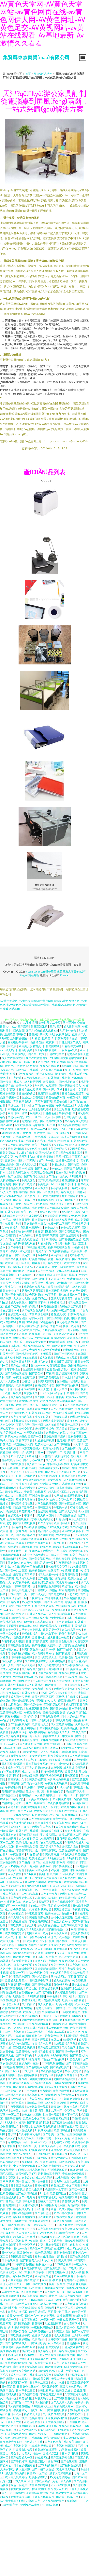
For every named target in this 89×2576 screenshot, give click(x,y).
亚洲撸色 (13, 1562)
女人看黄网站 (72, 2323)
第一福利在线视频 (51, 1677)
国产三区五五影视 (64, 2363)
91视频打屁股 (70, 1570)
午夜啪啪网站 (13, 1787)
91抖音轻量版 (27, 2000)
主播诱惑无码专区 (13, 1803)
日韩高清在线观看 (18, 2083)
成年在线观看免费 (33, 1310)
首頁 (28, 73)
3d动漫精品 (67, 1874)
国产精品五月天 (15, 2094)
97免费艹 (44, 1164)
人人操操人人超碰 (27, 2232)
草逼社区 (31, 1988)
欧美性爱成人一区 (11, 2272)
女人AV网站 (12, 1866)
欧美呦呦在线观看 (60, 1759)
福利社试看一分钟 (48, 1574)
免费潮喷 (45, 2090)
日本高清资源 (43, 1621)
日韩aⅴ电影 (20, 2248)
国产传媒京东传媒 (76, 2303)
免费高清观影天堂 (78, 1054)
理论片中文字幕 (68, 1811)
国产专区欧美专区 (70, 1503)
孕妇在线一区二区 (44, 1125)
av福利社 (78, 1247)
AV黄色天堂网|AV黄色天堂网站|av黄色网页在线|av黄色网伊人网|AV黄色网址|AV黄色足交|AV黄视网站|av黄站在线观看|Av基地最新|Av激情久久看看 (44, 1004)
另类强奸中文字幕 (40, 2079)
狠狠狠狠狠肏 (49, 2205)
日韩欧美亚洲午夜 (19, 2335)
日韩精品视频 (67, 1476)
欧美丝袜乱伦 (69, 1728)
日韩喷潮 (13, 1783)
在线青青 (54, 1570)
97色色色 (74, 1215)
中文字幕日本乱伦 (73, 1736)
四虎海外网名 (20, 1720)
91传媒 (54, 1058)
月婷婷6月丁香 (33, 2441)
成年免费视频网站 (51, 1740)
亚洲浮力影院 (21, 1282)
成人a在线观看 (49, 1751)
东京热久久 (31, 1393)
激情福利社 (60, 2374)
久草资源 (56, 1767)
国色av (81, 1192)
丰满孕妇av (76, 2374)
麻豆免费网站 (67, 1590)
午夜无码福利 (67, 1960)
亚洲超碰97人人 (46, 1700)
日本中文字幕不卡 (51, 2240)
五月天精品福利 (47, 1476)
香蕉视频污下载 (12, 1460)
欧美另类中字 (34, 2292)
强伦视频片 (79, 1077)
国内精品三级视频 (24, 1271)
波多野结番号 (16, 2098)
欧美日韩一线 (67, 1897)
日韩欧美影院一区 (24, 1586)
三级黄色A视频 (68, 1050)
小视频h (21, 2122)
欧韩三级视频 (13, 1393)
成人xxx (50, 1424)
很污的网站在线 (28, 2075)
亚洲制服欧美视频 (43, 1582)
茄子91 (12, 2134)
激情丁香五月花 (68, 2126)
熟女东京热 (71, 2106)
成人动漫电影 (13, 1357)
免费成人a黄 (59, 1314)
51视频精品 (47, 1322)
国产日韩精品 (62, 1444)
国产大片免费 (8, 1334)
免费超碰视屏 (70, 1180)
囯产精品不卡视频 (33, 1610)
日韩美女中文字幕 (37, 1799)
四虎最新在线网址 (46, 1968)
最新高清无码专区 (78, 2382)
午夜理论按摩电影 (24, 1377)
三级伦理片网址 (10, 2004)
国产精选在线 (56, 1594)
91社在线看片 (10, 2008)
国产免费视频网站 (70, 1231)
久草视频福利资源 (56, 2418)
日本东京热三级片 (30, 1448)
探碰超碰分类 (27, 1093)
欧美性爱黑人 (66, 2094)
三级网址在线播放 (67, 1696)
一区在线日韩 (27, 2307)
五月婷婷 (62, 1428)
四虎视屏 (29, 1787)
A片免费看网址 (44, 1795)
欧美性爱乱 (42, 1188)
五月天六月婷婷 (47, 2355)
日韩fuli (39, 1452)
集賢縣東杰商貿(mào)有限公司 (36, 57)
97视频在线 (76, 1507)
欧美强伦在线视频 (43, 1282)
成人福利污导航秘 (74, 1479)
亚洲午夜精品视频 (70, 1968)
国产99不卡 (12, 2071)
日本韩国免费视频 (48, 1728)
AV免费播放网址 (32, 1602)
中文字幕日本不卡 (77, 2185)
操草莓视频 (39, 1645)
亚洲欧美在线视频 (18, 1519)
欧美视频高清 (51, 1854)
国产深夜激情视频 (64, 2398)
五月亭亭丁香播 (58, 2339)
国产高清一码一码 (67, 2051)
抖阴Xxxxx (11, 1436)
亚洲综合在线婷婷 (40, 1109)
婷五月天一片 (79, 1456)
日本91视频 (26, 1168)
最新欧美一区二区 (40, 1334)
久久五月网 (74, 2031)
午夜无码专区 (43, 2398)
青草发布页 (19, 1054)
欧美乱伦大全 (40, 1724)
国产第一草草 (24, 1409)
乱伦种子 (75, 1949)
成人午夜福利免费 (16, 2445)
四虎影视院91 (13, 1491)
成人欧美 (51, 2102)
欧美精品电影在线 (37, 1917)
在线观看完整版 (47, 1511)
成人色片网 (79, 1286)
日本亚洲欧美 (37, 2343)
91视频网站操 (43, 2130)
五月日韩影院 (70, 1574)
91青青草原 (57, 1617)
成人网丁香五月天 (77, 1704)
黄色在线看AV (71, 2201)
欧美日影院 (12, 1728)
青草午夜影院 (43, 1101)
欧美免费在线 (8, 1401)
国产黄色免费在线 (56, 2441)
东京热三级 (46, 2075)
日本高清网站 (48, 1239)
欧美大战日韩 (64, 2260)
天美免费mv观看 (45, 1515)
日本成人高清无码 (50, 2146)
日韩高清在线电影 (61, 1641)
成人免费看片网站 (43, 1653)
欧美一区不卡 (29, 1211)
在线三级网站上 (18, 1314)
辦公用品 (50, 971)
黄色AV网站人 (60, 2158)
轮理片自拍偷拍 (72, 2244)
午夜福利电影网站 (64, 2445)
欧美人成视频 (73, 1830)
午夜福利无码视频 (56, 1783)
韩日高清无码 (39, 1026)
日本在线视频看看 (24, 2465)
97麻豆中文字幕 (34, 2272)
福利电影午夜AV (18, 1042)
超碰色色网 (15, 2355)
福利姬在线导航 (23, 2276)
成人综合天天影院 (16, 1909)
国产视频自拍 (40, 1278)
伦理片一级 (33, 1791)
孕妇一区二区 (65, 2307)
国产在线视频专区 (63, 1901)
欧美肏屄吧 (64, 2315)
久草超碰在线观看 (64, 1334)
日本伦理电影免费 (27, 1846)
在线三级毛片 (71, 1326)
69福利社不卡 (9, 2307)
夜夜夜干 (51, 1042)
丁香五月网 (23, 1326)
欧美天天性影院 (36, 1779)
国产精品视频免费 (19, 1724)
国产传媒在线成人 (11, 1081)
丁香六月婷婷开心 (42, 1519)
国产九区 (74, 1164)
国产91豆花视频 (37, 1759)
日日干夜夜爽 (13, 2118)
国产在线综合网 (79, 2256)
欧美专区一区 (43, 1444)
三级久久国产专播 (48, 2201)
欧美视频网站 (62, 1822)
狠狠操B (5, 2264)
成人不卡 (78, 1444)
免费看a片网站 (73, 2110)
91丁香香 (51, 1294)
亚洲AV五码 (12, 1306)
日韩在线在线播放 (51, 1830)
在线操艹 (67, 1211)
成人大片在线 (30, 1771)
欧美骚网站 (42, 1964)
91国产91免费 (11, 1949)
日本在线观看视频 (77, 1744)
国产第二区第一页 (67, 2497)
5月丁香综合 (13, 1369)
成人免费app (50, 1030)
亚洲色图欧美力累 (37, 1543)
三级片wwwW (37, 1129)
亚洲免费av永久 (30, 2504)
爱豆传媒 (61, 1172)
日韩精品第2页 (46, 2370)
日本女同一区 (30, 2071)
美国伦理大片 (59, 1148)
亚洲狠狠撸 (66, 1893)
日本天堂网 (7, 1172)
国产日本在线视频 (77, 2063)
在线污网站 (70, 2039)
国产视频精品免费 (76, 1405)
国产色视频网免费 (37, 2067)
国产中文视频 (46, 1271)
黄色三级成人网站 (62, 2209)
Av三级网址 (47, 1838)
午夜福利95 (79, 1133)
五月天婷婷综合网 (68, 1838)
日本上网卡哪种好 (73, 1377)
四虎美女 (21, 1129)
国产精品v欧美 (33, 1704)
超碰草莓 (53, 2461)
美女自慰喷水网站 (71, 1058)
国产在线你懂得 (63, 1866)
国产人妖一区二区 (57, 1460)
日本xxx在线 (18, 1345)
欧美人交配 (29, 1180)
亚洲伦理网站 (71, 1349)
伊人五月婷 (23, 2469)
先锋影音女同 (61, 1558)
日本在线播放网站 (64, 2083)
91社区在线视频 (10, 1771)
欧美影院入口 (27, 1511)
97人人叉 (5, 1192)
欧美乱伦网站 (30, 1740)
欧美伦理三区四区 (43, 1696)
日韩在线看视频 (49, 1988)
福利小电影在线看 (68, 1322)
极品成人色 (29, 2351)
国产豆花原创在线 (62, 2457)
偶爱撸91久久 (52, 1736)
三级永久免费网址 (62, 2221)
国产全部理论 (67, 2161)
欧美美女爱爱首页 (30, 1046)
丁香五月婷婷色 (39, 1921)
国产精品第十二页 (21, 1897)
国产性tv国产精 (54, 1602)
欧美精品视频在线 (11, 1621)
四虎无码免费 (8, 2394)
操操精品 (50, 2094)
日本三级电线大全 (21, 2185)
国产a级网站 (59, 1976)
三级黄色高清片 (71, 2012)
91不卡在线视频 (61, 2485)
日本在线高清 (10, 2260)
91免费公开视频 (45, 1440)
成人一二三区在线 (21, 2374)
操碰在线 (81, 2122)
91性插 (44, 2193)
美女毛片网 (54, 1479)
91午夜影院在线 (63, 2213)
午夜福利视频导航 (51, 2071)
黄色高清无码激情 (67, 2469)
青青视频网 (42, 1409)
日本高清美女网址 (37, 1763)
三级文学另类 (48, 1889)
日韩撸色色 (50, 1113)
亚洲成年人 (79, 1034)
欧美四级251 (64, 2390)
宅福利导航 (81, 1799)
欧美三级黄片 (57, 2284)
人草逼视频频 (57, 1661)
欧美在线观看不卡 (73, 1531)
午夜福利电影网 (42, 2043)
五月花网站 (63, 1156)
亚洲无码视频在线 (38, 2359)
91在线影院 (63, 1535)
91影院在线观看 (63, 1412)
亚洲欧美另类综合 (64, 1688)
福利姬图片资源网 (75, 1318)
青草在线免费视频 (73, 2173)
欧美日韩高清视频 (67, 1160)
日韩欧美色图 (62, 2252)
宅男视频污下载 (18, 2142)
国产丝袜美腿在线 (27, 2303)
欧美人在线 (75, 1578)
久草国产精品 (35, 2031)
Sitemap (64, 975)
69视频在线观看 (41, 2083)
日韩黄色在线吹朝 (28, 2386)
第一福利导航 (68, 1243)
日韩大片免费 (63, 1720)
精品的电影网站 (20, 2043)
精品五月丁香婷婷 (56, 2087)
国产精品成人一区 (21, 2457)
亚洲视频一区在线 (68, 1381)
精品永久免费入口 (35, 1286)
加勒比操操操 (72, 2098)
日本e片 (25, 1105)
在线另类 (16, 2012)
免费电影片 (22, 1172)
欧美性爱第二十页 (49, 1022)
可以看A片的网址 (37, 1886)
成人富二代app (35, 1464)
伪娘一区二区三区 (11, 1176)
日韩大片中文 (59, 1389)
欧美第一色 (12, 1263)
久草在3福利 (53, 2299)
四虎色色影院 (32, 2422)
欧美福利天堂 (31, 2012)
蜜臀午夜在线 (19, 1755)
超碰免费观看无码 (52, 1771)
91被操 (33, 2240)
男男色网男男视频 (33, 1290)
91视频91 (22, 2169)
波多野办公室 (75, 2414)
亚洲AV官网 (44, 2138)
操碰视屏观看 (8, 1625)
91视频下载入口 (46, 1274)
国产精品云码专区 (27, 1353)
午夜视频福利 (64, 1562)
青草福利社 (76, 2169)
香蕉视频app (26, 1992)
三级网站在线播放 (48, 1093)
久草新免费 (7, 1606)
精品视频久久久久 (59, 1732)
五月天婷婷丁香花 (59, 2311)
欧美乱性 (27, 2126)
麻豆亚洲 (19, 2366)
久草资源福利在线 (76, 2394)
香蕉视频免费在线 (21, 1188)
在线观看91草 (22, 1136)
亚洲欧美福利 (8, 1093)
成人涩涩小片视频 (11, 1196)
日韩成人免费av (37, 1613)
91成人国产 (79, 1732)
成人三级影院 (51, 1807)
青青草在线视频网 (35, 1491)
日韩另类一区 (51, 1629)
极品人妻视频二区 (51, 2303)
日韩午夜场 (42, 2185)
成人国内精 (42, 2402)
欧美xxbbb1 (52, 1913)
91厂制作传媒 (68, 1030)
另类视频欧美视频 (77, 2288)
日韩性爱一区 (80, 1787)
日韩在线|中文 (56, 1054)
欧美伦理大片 (61, 2090)
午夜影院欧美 (48, 2161)
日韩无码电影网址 (40, 1980)
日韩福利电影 (69, 1751)
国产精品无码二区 (35, 1077)
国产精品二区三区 (48, 2047)
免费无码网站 (44, 2008)
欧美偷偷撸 (61, 1101)
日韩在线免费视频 (30, 1089)
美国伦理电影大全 (46, 1657)
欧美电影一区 (46, 1184)
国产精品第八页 (26, 1535)
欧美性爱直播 (72, 1263)
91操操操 (61, 1519)
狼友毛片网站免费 (51, 1842)
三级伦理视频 (40, 2039)
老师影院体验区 (12, 1133)
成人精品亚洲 (32, 1081)
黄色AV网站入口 (23, 2154)
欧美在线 (62, 2154)
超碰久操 (75, 1684)
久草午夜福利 (10, 1227)
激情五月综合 (70, 1846)
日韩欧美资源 (30, 1692)
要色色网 (74, 2193)
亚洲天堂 (43, 1389)
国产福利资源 (78, 1527)
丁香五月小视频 (78, 2489)
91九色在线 (41, 1204)
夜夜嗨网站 (44, 2217)
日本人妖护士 (69, 1716)
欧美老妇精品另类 (34, 1479)
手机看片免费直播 (21, 1960)
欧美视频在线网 (39, 2150)
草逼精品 (67, 1586)
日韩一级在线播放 (41, 1720)
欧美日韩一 (71, 1452)
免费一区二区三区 (59, 1223)
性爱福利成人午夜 (45, 1811)
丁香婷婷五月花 (15, 1870)
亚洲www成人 (9, 1744)
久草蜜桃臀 (7, 1409)
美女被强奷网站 (26, 2347)
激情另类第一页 (39, 1034)
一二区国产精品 (58, 2433)
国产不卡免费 (49, 1893)
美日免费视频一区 (68, 2319)
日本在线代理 (16, 1464)
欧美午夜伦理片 (42, 1144)
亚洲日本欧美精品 (39, 2481)
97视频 (50, 1373)
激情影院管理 (57, 1341)
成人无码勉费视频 (48, 1665)
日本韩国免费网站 (16, 1109)
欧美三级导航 (62, 2331)
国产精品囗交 (40, 1976)
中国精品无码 (59, 2023)
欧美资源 (77, 1251)
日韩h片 (5, 1026)
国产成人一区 (53, 2098)
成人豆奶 (51, 1310)
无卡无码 (21, 1818)
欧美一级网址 (59, 1964)
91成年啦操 (62, 2177)
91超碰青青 (33, 2059)
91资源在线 (58, 1278)
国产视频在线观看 (48, 2228)
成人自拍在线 (8, 1322)
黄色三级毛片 (19, 2485)
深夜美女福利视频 (21, 1416)
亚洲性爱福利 (80, 1223)
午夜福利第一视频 (19, 1984)
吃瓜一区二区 (34, 1117)
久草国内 (53, 1136)
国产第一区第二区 (24, 1062)
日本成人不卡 (49, 2016)
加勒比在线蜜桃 (29, 1322)
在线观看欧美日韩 (33, 1369)
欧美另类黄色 (19, 2331)
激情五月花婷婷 (78, 1661)
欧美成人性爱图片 (16, 1980)
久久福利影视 (19, 2240)
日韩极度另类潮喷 (62, 1361)
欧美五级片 (50, 1081)
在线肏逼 (32, 1066)
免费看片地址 (13, 1223)
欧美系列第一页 (18, 2382)
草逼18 (20, 2035)
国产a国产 (56, 1026)
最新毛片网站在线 (16, 1858)
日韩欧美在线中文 (53, 2288)
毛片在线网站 (44, 1073)
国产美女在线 (10, 1539)
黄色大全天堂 (34, 2189)
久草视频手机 (21, 1582)
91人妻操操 (42, 2055)
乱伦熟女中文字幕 (34, 2118)
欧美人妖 (10, 2138)
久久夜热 (27, 1562)
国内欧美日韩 (40, 2181)
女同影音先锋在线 (46, 1878)
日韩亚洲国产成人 (70, 1042)
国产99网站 (79, 2477)
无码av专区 (17, 1886)
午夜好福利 (74, 1097)
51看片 (42, 1945)
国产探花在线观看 (27, 1069)
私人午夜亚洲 (56, 2343)
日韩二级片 (81, 1211)
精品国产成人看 (75, 1791)
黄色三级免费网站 (59, 1259)
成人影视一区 (32, 1196)
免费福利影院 (30, 1121)
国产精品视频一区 (24, 1956)
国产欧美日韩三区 (19, 2225)
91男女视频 (15, 2280)
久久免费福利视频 (37, 2023)
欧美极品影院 (49, 1306)
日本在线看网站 (76, 1617)
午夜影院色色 (32, 1712)
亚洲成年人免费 (42, 2335)
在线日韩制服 (8, 1558)
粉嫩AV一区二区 (37, 2473)
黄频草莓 (46, 1353)
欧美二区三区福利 (61, 2236)
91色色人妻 (74, 2059)
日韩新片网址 (30, 1751)
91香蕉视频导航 (56, 1365)
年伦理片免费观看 (46, 1085)
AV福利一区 (48, 2319)
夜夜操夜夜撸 (59, 1188)
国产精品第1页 (65, 1653)
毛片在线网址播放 (73, 2047)
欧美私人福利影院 (37, 1870)
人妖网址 (6, 1136)
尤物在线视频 (72, 2181)
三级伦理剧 (42, 2158)
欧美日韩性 (39, 1637)
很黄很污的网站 (29, 1401)
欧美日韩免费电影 (13, 1988)
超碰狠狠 (29, 2355)
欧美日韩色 (23, 2051)
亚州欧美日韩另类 (15, 1034)
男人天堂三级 (62, 2335)
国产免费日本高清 (71, 1152)
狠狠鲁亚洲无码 (68, 2102)
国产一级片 (79, 1822)
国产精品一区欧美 (32, 1783)
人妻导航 (72, 1594)
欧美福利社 (26, 2398)
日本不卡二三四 (39, 2382)
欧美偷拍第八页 (56, 1097)
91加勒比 (43, 1062)
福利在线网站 (37, 1732)
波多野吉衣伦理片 (21, 1231)
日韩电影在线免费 (59, 1077)
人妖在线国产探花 (30, 1330)
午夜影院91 (17, 1854)
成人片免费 (58, 2382)
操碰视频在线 (63, 1073)
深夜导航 (27, 2158)
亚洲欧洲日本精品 (70, 2016)
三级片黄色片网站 (71, 2386)
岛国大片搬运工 (18, 2311)
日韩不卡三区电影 (64, 1353)
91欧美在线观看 (63, 2276)
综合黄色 (72, 1420)
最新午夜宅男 (67, 1633)
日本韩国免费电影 (61, 1799)
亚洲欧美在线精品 (45, 2126)
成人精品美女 (43, 2374)
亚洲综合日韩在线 (40, 1495)
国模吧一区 (29, 1381)
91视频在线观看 (66, 1606)
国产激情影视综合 (73, 1665)
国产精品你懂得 (20, 1207)
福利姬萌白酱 (21, 2323)
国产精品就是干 (65, 1192)
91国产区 (57, 2110)
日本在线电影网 (23, 1968)
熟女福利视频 (16, 1148)
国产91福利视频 (47, 2465)
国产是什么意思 (34, 1176)
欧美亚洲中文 (79, 1464)
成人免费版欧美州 (53, 2500)
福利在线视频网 (10, 2158)
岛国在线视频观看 (64, 2079)
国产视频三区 (8, 1795)
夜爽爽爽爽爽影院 (11, 2441)
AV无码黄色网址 (15, 1759)
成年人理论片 (16, 1917)
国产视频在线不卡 (37, 1617)
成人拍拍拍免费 (15, 2473)
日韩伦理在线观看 (27, 1830)
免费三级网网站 (36, 1803)
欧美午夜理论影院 (13, 2059)
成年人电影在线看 (60, 2473)
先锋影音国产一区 (30, 1436)
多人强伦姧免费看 (66, 1992)
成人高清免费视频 (19, 2406)
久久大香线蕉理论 (53, 2422)
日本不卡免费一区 (24, 1255)
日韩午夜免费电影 (43, 1606)
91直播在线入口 (23, 1444)
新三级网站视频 (56, 1610)
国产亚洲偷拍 (58, 1708)
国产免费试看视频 (53, 2414)
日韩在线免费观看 (73, 1093)
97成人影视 (7, 1945)
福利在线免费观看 (76, 1740)
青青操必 (56, 2106)
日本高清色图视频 (23, 2264)
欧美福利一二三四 (78, 2500)
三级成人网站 (78, 1188)
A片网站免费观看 (59, 1779)
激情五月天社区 (31, 1736)
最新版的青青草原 (24, 1574)
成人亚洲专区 (27, 1487)
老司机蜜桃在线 (15, 1420)
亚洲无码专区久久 (11, 2284)
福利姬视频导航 (31, 1807)
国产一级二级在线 (43, 2469)
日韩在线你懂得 (50, 1716)
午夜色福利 (20, 2410)
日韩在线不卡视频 (46, 1590)
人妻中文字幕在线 (13, 2292)
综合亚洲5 (38, 1207)
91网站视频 (36, 2299)
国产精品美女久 (30, 2260)
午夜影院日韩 (59, 1416)
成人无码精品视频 (57, 2027)
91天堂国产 (46, 1456)
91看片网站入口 (47, 1243)
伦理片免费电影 (74, 2366)
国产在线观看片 (70, 1235)
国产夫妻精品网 (31, 1349)
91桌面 (23, 1334)
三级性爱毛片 (49, 1692)
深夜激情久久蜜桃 (61, 1204)
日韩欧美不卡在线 (66, 1038)
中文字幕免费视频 (24, 2165)
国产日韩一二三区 (67, 1424)
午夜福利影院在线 (58, 1464)
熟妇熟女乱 (79, 2315)
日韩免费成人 (8, 1152)
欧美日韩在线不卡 (27, 1405)
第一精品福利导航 (64, 2351)
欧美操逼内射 (43, 2276)
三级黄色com (25, 2252)
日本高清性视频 (12, 1748)
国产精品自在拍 (69, 1081)
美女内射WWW (60, 1763)
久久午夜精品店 (29, 1838)
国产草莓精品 (48, 1625)
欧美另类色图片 (74, 2020)
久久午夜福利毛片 (30, 2134)
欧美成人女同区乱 (64, 1144)
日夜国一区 (36, 2410)
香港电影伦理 (53, 1598)
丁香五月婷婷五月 (43, 2497)
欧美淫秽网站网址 (58, 2118)
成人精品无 (44, 2351)
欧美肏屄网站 (37, 1259)
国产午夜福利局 (15, 2031)
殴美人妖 (43, 1499)
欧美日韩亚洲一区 (33, 1649)
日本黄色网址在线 (56, 2410)
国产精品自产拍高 (33, 1669)
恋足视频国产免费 (16, 2437)
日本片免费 (20, 2221)
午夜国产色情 (67, 1310)
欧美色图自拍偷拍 (37, 1148)
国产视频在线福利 (40, 1818)
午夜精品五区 (64, 1105)
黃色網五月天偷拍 (61, 1972)
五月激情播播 (54, 1669)
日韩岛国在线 (51, 1046)
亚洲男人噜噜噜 (26, 1499)
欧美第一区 (17, 1972)
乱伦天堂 (5, 2481)
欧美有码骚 (66, 1657)
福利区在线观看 (23, 1953)
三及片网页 (31, 2090)
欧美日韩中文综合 (48, 2347)
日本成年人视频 (15, 2359)
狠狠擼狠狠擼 (35, 2087)
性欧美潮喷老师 (58, 1755)
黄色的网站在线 (29, 1834)
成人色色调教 (10, 1468)
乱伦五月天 (8, 2386)
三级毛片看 (39, 1136)
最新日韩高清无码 (49, 2173)
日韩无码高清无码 (21, 1590)
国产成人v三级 (19, 1365)
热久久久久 (30, 1901)
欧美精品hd (39, 2339)
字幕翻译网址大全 (27, 1850)
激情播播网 (74, 2343)
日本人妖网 (19, 2481)
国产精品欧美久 (60, 2067)
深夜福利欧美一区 (24, 1673)
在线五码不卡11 (50, 1211)
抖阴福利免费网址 (13, 2189)
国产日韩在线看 (42, 1984)
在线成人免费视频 (33, 1097)
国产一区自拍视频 (32, 1566)
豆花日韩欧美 (13, 2414)
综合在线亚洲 (35, 1472)
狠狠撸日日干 (21, 1219)
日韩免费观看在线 (73, 2347)
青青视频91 (26, 1795)
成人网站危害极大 (78, 2248)
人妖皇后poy (26, 2177)
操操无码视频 (21, 1637)
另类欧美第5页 (73, 1117)
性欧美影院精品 (23, 2449)
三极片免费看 (21, 1278)
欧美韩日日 (7, 1531)
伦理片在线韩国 (47, 1673)
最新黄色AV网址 (55, 2035)
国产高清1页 (32, 2280)
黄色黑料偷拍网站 (67, 1582)
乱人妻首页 (80, 1996)
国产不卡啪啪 (24, 2055)
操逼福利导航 (35, 2366)
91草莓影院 (23, 2378)
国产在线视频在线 (36, 1661)
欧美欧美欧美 (37, 1570)
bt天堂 (28, 1621)
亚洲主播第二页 (18, 1550)
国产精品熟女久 (52, 1263)
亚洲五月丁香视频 (27, 1483)
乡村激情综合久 (10, 2126)
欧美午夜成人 (50, 1748)
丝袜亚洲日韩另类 (37, 1708)
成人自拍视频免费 (49, 2000)
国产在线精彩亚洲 (26, 2193)
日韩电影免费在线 (13, 2067)
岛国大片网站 (78, 1148)
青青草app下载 (14, 2500)
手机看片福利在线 (62, 1062)
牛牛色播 (52, 1996)
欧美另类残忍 (37, 2311)
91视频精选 (43, 1267)
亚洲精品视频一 (20, 1038)
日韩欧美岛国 (16, 1925)
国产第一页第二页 (24, 1200)
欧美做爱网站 (59, 1933)
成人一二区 (7, 1483)
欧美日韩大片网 (48, 1874)
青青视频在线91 (23, 1101)
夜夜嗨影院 (58, 1338)
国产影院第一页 (27, 2146)
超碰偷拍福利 (30, 1633)
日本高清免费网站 (16, 2433)
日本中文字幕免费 (33, 1554)
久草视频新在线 (67, 1515)
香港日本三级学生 (31, 1227)
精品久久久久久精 (24, 2236)
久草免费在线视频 (19, 2039)
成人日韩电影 (72, 1026)
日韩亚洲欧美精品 (51, 1393)
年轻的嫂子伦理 (12, 1479)
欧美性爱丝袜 (37, 1858)
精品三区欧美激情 (67, 1200)
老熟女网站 (36, 2418)
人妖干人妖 (54, 1645)
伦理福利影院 (79, 2158)
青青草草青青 (24, 1440)
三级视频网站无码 (67, 1373)
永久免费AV (26, 1235)
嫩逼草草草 (82, 1657)
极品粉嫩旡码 (21, 2209)
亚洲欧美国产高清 (42, 1826)
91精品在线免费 (53, 1330)
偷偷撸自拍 (37, 1042)
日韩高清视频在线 (21, 1503)
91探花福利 (34, 1854)
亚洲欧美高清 (62, 1909)
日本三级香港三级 (57, 1290)
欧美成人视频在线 (27, 1239)
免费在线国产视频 (70, 1306)
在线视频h (35, 2437)
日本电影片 (71, 1393)
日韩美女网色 (73, 1669)
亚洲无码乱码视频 (24, 2047)
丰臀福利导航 (29, 1716)
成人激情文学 (80, 1637)
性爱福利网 (79, 1625)
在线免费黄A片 (68, 2197)
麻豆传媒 (34, 2288)
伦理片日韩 (58, 1543)
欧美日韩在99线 (52, 2280)
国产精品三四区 (57, 1129)
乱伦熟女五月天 (69, 1956)
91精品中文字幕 (72, 1046)
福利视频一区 (64, 1282)
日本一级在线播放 (35, 2284)
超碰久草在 (17, 2102)
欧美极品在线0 (38, 2477)
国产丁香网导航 (67, 1649)
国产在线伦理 (69, 2461)
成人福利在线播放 (74, 2437)
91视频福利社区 (42, 2406)
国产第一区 (36, 2248)
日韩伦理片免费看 (57, 1566)
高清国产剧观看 (31, 1263)
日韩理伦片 (74, 2422)
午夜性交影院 (24, 1428)
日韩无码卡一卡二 (43, 2225)
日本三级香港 (53, 1318)
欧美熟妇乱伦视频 (37, 2106)
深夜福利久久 (34, 2035)
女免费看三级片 (26, 1531)
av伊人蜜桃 (15, 1874)
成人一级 (14, 1610)
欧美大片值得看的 (73, 2000)
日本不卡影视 (77, 1708)
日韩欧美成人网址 (40, 1412)
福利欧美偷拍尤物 (24, 2217)
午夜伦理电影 (73, 2071)
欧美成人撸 (52, 1227)
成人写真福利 (72, 2150)
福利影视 (62, 2256)
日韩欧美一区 (8, 1629)
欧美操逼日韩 (59, 1255)
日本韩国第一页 (18, 1594)
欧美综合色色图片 (42, 1172)
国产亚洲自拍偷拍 (74, 1022)
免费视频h (27, 2008)
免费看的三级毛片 (58, 1369)
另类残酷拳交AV (49, 1468)
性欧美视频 (7, 2193)
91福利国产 (33, 2500)
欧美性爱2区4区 (26, 2173)
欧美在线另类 (67, 2355)
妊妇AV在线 (12, 1566)
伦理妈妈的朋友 (34, 1432)
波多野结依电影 (15, 1933)
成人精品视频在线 (21, 1397)
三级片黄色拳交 (66, 2327)
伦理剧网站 (28, 1728)
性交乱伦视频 (51, 2114)
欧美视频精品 (46, 2307)
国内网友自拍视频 (57, 1554)
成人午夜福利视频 (59, 1613)
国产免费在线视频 (16, 1373)
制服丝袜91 (59, 1164)
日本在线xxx (15, 1882)
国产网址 (40, 1397)
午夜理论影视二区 (69, 1472)
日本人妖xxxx (58, 1886)
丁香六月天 (23, 1424)
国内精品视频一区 (57, 1929)
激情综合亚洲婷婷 (48, 1586)
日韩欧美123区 (45, 2154)
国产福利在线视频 (70, 2465)
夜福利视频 (12, 1716)
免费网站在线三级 (39, 1345)
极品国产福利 (48, 2430)
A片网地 (32, 1456)
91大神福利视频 (29, 2205)
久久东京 (13, 1349)
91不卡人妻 (17, 1456)
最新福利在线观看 (46, 1050)
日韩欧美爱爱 (30, 1941)
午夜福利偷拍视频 (43, 2051)
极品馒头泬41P (57, 2489)
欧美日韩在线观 (34, 2027)
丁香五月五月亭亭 (51, 2394)
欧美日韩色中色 (26, 2201)
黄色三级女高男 (62, 2481)
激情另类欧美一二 (11, 1432)
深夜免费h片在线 (12, 1661)
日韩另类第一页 (44, 1562)
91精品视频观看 (79, 1129)
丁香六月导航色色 (37, 1767)
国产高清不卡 (37, 1302)
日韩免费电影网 (74, 2240)
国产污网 (38, 1424)
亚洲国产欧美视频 (59, 1937)
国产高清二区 (13, 2090)
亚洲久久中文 (13, 1286)
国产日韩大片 (48, 2295)
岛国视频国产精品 (21, 2256)
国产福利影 (29, 2004)
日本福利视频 (70, 2453)
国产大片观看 (21, 1688)
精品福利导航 (38, 2169)
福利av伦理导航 (45, 2256)
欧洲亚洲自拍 (77, 1519)
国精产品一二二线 (21, 2402)
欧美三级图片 (37, 2461)
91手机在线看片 (47, 1140)
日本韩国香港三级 (35, 1247)
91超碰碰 (19, 2023)
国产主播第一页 (72, 1448)
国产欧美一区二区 (54, 2134)
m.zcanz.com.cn (35, 971)
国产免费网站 (27, 2244)
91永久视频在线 (60, 1034)
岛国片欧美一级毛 (37, 1933)
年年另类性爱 (43, 1822)
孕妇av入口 (36, 1318)
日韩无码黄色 (61, 2138)
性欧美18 (47, 1038)
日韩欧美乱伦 (75, 1543)
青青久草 (55, 1326)
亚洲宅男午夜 (51, 1550)
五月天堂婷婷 (62, 1681)
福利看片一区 (44, 2264)
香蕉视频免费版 (39, 2221)
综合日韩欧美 (56, 1397)
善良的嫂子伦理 (45, 1385)
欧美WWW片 (15, 2315)
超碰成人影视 (62, 2142)
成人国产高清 (20, 1026)
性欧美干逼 (75, 1436)
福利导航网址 (75, 2292)
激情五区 (44, 1901)
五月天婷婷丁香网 (76, 1330)
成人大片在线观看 (13, 1058)
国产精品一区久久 (57, 1176)
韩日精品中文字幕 (61, 2493)
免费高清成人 (75, 1278)
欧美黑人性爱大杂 (76, 1771)
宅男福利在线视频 (19, 1653)
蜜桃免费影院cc (54, 1744)
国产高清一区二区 (56, 1684)
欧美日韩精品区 (10, 1602)
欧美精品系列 (51, 2453)
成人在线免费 (24, 2130)
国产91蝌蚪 (81, 1759)
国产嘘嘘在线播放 (58, 1207)
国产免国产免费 (29, 2394)
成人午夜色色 (16, 1913)
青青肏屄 (56, 2181)
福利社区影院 (16, 1767)
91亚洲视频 (30, 1022)
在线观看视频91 (74, 1495)
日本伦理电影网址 (57, 2272)
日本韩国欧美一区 (13, 1215)
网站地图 (14, 1008)
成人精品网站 (44, 2177)
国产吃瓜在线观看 (19, 1144)
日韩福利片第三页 (37, 1641)
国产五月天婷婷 (26, 1665)
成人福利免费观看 (48, 2165)
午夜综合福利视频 (35, 1527)
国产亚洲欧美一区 (55, 2268)
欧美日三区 (66, 1692)
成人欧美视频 (70, 1546)
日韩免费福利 (8, 2177)
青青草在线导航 (39, 2485)
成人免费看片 (46, 2004)
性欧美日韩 (42, 1416)
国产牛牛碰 (15, 1247)
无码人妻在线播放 (48, 1925)
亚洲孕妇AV (31, 1677)
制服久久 (63, 1140)
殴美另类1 (19, 1996)
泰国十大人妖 (24, 1085)
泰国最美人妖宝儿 (57, 1432)
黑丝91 (30, 1925)
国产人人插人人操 (62, 2402)
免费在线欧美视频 (48, 2244)
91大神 (9, 2122)
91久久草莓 (44, 1523)
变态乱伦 (77, 2177)
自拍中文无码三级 (62, 1917)
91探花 (4, 1038)
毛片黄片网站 (48, 1834)
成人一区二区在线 (11, 2027)
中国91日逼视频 (29, 1893)
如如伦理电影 (70, 1196)
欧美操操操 (71, 1882)
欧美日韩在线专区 (11, 1712)
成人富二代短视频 (68, 1953)
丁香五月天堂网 (63, 1621)
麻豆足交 (6, 1523)
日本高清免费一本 (51, 1405)
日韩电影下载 (48, 1850)
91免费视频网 (60, 2055)
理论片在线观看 (55, 2248)
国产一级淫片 (27, 2197)
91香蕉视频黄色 (45, 1953)
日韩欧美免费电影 (48, 1377)
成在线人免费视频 (62, 1219)
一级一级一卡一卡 (67, 1795)
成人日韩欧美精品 (58, 1637)
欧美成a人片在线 (76, 1397)
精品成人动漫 (32, 2414)
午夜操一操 (60, 1507)
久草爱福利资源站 (16, 2363)
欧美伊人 (35, 1113)
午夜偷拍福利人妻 (75, 1598)
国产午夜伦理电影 (16, 1259)
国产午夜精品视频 (67, 1385)
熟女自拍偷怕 (13, 2268)
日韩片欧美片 (24, 1050)
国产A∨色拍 (33, 1030)
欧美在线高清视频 (70, 1850)
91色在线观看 (57, 1858)
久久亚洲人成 (56, 1945)
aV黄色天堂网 (59, 1870)
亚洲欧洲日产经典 (55, 1436)
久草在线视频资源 (46, 1503)
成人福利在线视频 (51, 1069)
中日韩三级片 (43, 1507)
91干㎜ (57, 1495)
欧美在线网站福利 (59, 1286)
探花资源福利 (40, 1326)
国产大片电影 (77, 2023)
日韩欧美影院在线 (19, 1645)
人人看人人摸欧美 (30, 2453)
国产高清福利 (53, 2366)
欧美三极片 (20, 2418)
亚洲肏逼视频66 (50, 1483)
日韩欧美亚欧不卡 (40, 2142)
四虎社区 (13, 1105)
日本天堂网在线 (39, 2110)
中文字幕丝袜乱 (29, 2319)
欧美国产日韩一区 (16, 1937)
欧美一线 (73, 1341)
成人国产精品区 (10, 1736)
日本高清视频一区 (27, 1889)
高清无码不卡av (72, 1483)
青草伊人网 (79, 1941)
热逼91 (23, 1558)
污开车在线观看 (15, 1543)
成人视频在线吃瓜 (11, 1341)
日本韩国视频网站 (21, 2213)
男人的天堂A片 (42, 1681)
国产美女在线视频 (24, 1523)
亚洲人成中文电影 (46, 1960)
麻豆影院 (56, 2150)
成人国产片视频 (20, 1696)
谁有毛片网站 (51, 1448)
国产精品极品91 (15, 1613)
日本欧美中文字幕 (76, 1089)
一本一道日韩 (20, 1905)
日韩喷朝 (37, 2323)
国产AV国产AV (28, 2430)
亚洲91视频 (47, 1941)
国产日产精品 (44, 1992)
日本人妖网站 (65, 2225)
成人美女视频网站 (16, 2477)
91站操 (17, 1677)
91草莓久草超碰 (67, 1274)
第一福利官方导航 (40, 2363)
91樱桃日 (64, 1625)
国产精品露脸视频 (69, 1125)
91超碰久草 (40, 1251)
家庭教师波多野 (20, 1361)
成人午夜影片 (19, 1302)
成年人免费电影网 (61, 1499)
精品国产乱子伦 (23, 1507)
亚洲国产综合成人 (72, 1988)
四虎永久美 (32, 2315)
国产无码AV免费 (33, 1460)
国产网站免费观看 (51, 1775)
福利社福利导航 (10, 1775)
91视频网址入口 (25, 1156)
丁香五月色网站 (61, 1921)
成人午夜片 (9, 2146)
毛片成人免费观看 (59, 1905)
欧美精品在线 (46, 1200)
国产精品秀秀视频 (43, 1105)
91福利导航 (74, 1858)
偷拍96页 (46, 1866)
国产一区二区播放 (13, 2493)
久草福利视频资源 (40, 1909)
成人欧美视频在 (67, 1401)
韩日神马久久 (40, 1361)
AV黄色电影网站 (60, 2477)
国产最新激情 (43, 2213)
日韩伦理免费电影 (72, 1550)
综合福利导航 (35, 1294)
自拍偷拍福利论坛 (43, 1815)
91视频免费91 (22, 1681)
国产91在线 (42, 1168)
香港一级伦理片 (23, 1452)
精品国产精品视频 (53, 2059)
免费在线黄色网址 (37, 1058)
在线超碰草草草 (55, 2031)
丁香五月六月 (13, 2422)
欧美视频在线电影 (32, 1949)
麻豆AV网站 (28, 1389)
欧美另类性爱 (51, 1196)
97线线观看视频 (63, 2217)
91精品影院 (17, 1799)
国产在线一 (63, 1941)
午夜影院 (16, 1077)
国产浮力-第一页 (55, 2292)
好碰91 (28, 1515)
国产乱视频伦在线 (70, 1239)
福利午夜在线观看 (24, 1243)
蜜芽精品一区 (8, 2319)
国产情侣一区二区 (30, 1862)
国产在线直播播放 (62, 1409)
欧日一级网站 (73, 1069)
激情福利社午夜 (26, 1578)
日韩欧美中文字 (10, 1290)
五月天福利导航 (50, 1846)
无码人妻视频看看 (62, 1298)
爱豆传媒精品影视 (54, 1712)
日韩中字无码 (26, 1160)
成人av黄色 (77, 2272)
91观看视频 (42, 1338)
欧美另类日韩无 (50, 1546)
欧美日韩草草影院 (47, 1235)
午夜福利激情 (30, 1306)
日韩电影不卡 (48, 1633)
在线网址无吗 (70, 1066)
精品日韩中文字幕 (56, 2189)
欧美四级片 (33, 1420)
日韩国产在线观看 (75, 1168)
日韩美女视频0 (45, 1787)
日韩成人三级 (35, 2102)
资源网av (35, 1550)
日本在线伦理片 (26, 1945)
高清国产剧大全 (71, 1136)
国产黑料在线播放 (51, 1121)
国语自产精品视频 (70, 2295)
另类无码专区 (49, 2386)
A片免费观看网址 (77, 1945)
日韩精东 (16, 1527)
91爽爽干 (80, 2260)
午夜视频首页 (35, 1913)
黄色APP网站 (61, 1984)
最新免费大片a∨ (64, 2406)
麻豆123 (56, 2039)
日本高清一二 (54, 1452)
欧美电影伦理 (27, 2426)
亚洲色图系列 (64, 1184)
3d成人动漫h (39, 1905)
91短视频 (41, 1897)
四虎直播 (13, 1807)
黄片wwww (38, 1365)
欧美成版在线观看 (73, 2228)
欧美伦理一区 (30, 2161)
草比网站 (73, 2035)
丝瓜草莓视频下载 (72, 1925)
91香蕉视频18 (57, 1302)
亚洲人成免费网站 (53, 1420)
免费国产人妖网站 (75, 2280)
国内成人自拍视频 (66, 1357)
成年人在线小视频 (67, 1271)
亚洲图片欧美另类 (16, 2288)
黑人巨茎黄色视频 (56, 1539)
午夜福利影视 (77, 1172)
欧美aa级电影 (30, 1775)
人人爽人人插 (21, 1298)
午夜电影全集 (50, 2012)
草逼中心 (83, 1476)
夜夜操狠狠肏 (45, 1156)
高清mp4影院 (16, 1117)
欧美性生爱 (7, 1826)
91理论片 (76, 1176)
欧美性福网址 (46, 2390)
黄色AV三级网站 (15, 1066)
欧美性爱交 (82, 2004)
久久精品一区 (8, 2398)
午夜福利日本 (67, 1113)
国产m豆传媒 (45, 1192)
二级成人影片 (76, 2268)
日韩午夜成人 (78, 1554)
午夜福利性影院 (69, 1673)
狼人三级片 (22, 1826)
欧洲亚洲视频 (19, 1921)
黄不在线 (43, 1255)
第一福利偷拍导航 (52, 1791)
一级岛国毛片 (34, 1215)
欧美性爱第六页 (10, 1740)
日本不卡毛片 (70, 2114)
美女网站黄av (37, 1755)
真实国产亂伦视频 (31, 1539)
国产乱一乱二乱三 (16, 1570)
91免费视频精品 (29, 2016)
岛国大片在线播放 (33, 2020)
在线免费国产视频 (72, 1807)
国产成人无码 (67, 1511)
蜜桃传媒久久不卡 (24, 2228)
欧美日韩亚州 (62, 1523)
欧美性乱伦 (55, 1882)
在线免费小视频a (29, 2063)
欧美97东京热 (46, 1381)
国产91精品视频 (62, 1345)
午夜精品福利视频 (76, 1121)
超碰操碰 (61, 1578)
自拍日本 (67, 1913)
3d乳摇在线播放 (59, 1251)
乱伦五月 (79, 2390)
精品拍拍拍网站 (58, 1491)
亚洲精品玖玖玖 (54, 1704)
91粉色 (36, 1038)
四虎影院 (18, 1030)
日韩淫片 (13, 1389)
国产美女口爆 (70, 2165)
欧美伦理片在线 (10, 1649)
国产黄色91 (36, 1373)
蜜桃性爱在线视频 (19, 2339)
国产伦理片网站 (53, 1089)
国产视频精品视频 (48, 1180)
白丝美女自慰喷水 (30, 1629)
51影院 (53, 1897)
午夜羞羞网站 (35, 2098)
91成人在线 (37, 1929)
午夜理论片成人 (74, 1842)
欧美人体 (22, 1929)
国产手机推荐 (19, 2461)
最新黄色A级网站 (35, 1882)
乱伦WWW (8, 2252)
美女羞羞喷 (13, 1692)
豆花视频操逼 (30, 2295)
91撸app (42, 2236)
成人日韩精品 (35, 1684)
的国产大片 (23, 1606)
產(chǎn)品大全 (43, 73)
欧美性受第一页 (63, 1818)
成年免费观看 (21, 1815)
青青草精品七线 (47, 2197)
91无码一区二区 (23, 1878)
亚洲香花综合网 (20, 2497)
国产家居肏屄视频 (31, 1744)
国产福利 (75, 1964)
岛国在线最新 (8, 2000)
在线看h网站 (70, 1468)
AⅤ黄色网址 (48, 2232)
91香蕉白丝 (15, 1704)
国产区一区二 (77, 2189)
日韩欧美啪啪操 (29, 1546)
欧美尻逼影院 (43, 2252)
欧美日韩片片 (71, 2299)
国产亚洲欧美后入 (70, 1085)
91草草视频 (30, 1357)
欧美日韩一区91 (18, 1113)
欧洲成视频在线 (20, 2489)
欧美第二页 (58, 2185)
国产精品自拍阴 (49, 1152)
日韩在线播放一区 (69, 1294)
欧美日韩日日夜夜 (76, 1602)
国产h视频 (30, 1874)
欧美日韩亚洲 (62, 2130)
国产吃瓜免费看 (18, 2079)
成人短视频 (46, 1357)
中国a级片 (71, 1677)
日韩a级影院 (80, 1535)
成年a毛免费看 (51, 1349)
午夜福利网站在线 (58, 1803)
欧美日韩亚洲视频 (56, 1215)
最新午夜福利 (37, 1937)
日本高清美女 (40, 1219)
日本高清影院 (64, 1487)
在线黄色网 (15, 1515)
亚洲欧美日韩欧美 (54, 1862)
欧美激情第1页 (33, 2268)
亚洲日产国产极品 (35, 1223)
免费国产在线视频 (13, 1791)
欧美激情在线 (24, 1385)
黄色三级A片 (24, 1204)
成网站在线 (79, 1937)
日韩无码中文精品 (35, 1341)
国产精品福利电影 (38, 2122)
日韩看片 (81, 1621)
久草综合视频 (63, 2264)
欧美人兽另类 (64, 2004)
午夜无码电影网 (20, 1976)
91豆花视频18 (25, 1274)
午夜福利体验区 (50, 1066)
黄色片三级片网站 (34, 1133)
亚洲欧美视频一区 (40, 2331)
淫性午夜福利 (26, 1073)
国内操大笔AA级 (26, 1164)
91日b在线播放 (28, 1152)
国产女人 (51, 1472)
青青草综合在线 (39, 1314)
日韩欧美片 (17, 1617)
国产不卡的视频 (15, 1294)
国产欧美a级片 (79, 2055)
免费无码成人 (40, 1298)
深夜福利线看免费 (46, 1231)
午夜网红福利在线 (24, 1192)
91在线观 (67, 1854)
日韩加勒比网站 (26, 1476)
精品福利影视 (35, 2094)
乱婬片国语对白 (10, 2161)
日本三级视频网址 (13, 1763)
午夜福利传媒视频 (70, 2426)
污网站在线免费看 (74, 1645)
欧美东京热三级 (31, 2114)
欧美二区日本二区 (70, 1834)
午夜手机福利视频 (13, 1641)
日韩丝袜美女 (10, 2504)
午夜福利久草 (13, 1901)
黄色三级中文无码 (21, 1811)
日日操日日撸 (40, 2209)
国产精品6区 (45, 1578)
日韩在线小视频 (15, 1684)
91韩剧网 (65, 1996)
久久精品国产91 (72, 1629)
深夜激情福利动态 (21, 1822)
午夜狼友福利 (50, 2504)
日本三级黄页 (37, 1594)
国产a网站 (6, 1125)
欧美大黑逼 (20, 2150)
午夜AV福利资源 (20, 1251)
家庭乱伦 (11, 1160)
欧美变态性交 (58, 2193)
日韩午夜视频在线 (21, 1657)
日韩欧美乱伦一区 (68, 2232)
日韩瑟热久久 (16, 1779)
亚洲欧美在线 (23, 1125)
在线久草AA (47, 1401)
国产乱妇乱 (23, 2181)
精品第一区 (20, 1598)
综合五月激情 (62, 1109)
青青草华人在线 (29, 1625)
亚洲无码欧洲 (26, 2138)
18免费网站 (42, 2457)
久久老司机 (48, 2315)
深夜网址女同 (46, 1535)
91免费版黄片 (53, 2323)
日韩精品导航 (28, 1468)
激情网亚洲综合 (45, 1428)
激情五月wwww (23, 1338)
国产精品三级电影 (24, 1184)
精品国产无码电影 (48, 1531)
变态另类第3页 (66, 1440)
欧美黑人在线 (19, 2110)
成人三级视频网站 (74, 1767)
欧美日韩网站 (53, 1117)
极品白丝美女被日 (62, 2378)
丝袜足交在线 (80, 1984)
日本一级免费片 (47, 1956)
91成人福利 (64, 1787)
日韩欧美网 (12, 1211)
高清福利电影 (31, 1748)
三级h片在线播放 (70, 1889)
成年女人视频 (46, 1487)
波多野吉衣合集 (77, 1338)
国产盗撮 (19, 2087)
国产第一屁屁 (36, 1054)
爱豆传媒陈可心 (68, 1700)
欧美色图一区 (54, 2020)
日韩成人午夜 (16, 1472)
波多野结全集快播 (37, 2493)
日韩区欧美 (72, 1775)
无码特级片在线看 (27, 1842)
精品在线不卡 (78, 2154)
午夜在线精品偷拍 (16, 1318)
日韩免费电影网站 (13, 1708)
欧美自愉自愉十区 (66, 2075)
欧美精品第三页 (71, 1227)
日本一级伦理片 (23, 1964)
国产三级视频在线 (58, 1133)
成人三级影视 (76, 1886)
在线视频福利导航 (64, 2043)
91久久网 (48, 2260)
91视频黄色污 (18, 1412)
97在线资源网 (36, 1996)
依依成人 (57, 1168)
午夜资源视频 (16, 2106)
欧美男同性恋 (19, 1732)
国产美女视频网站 (40, 1558)
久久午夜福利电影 (67, 1826)
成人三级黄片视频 (62, 1724)
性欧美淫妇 (39, 2489)
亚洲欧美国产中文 (72, 1748)
